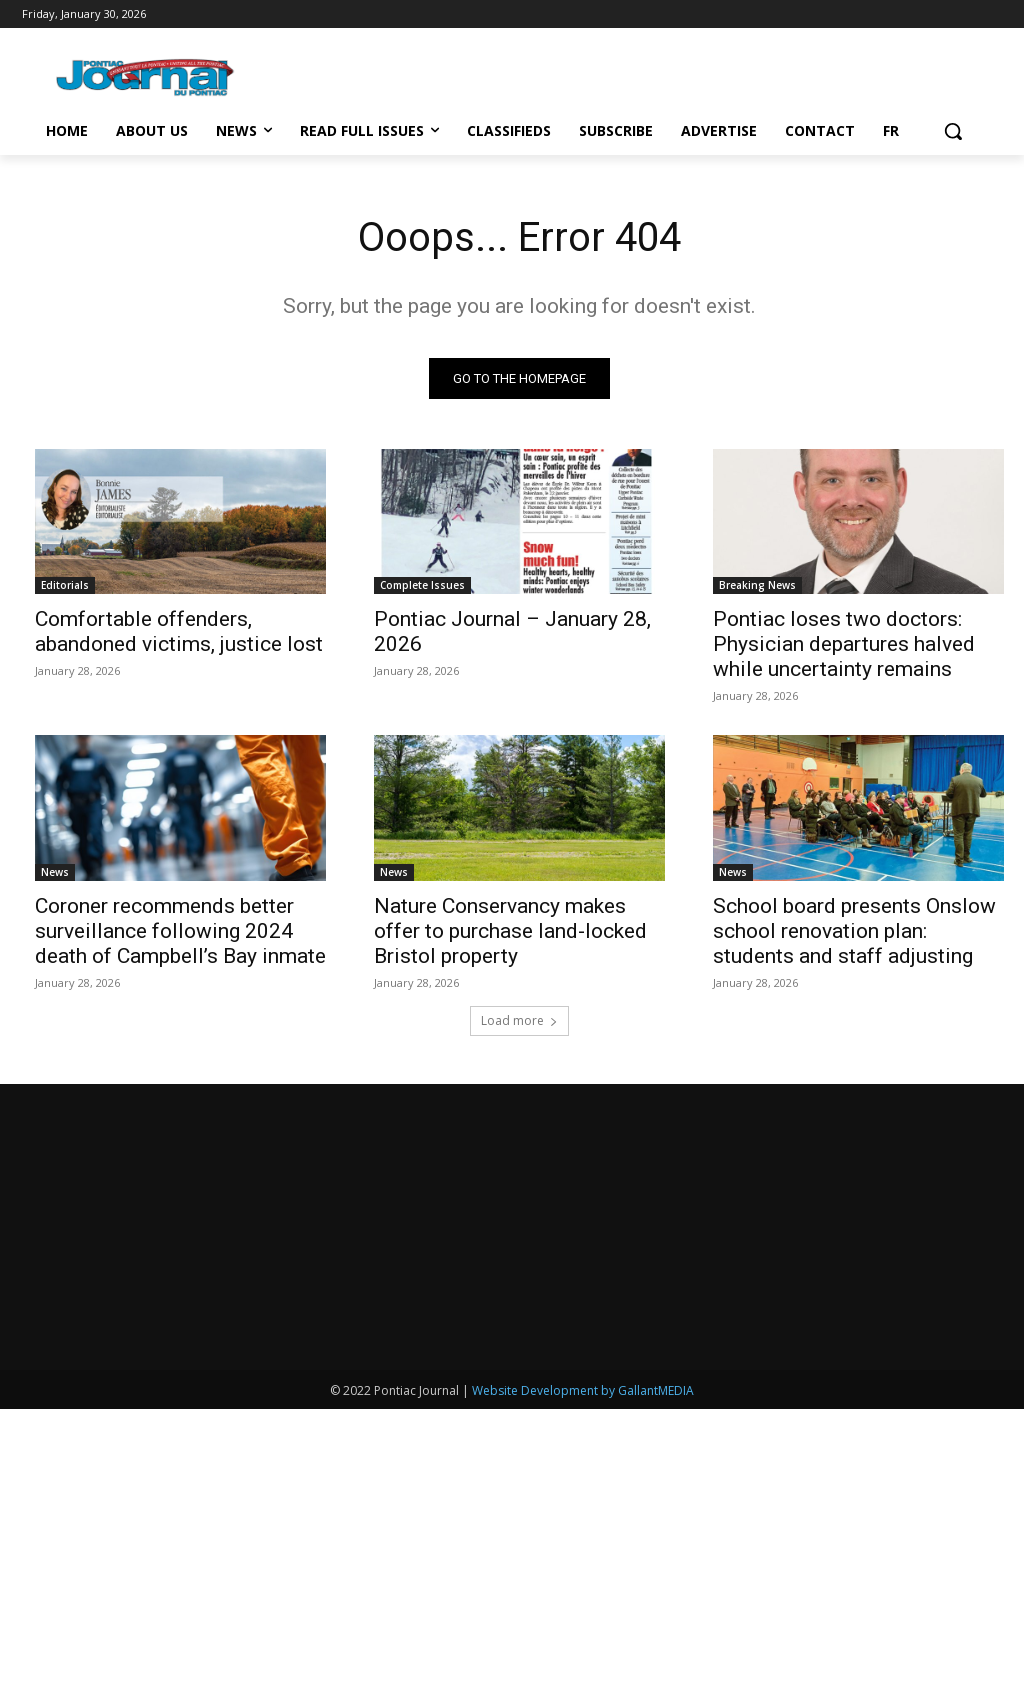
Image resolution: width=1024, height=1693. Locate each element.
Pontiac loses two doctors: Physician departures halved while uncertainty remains (844, 644)
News (55, 872)
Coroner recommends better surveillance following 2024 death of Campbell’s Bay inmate (180, 931)
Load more (519, 1020)
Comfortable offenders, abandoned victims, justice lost (179, 631)
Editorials (65, 585)
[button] (953, 131)
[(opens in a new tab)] (519, 522)
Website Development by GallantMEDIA (583, 1674)
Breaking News (757, 585)
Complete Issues (422, 585)
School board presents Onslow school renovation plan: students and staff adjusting (854, 931)
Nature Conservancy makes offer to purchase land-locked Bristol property (510, 931)
